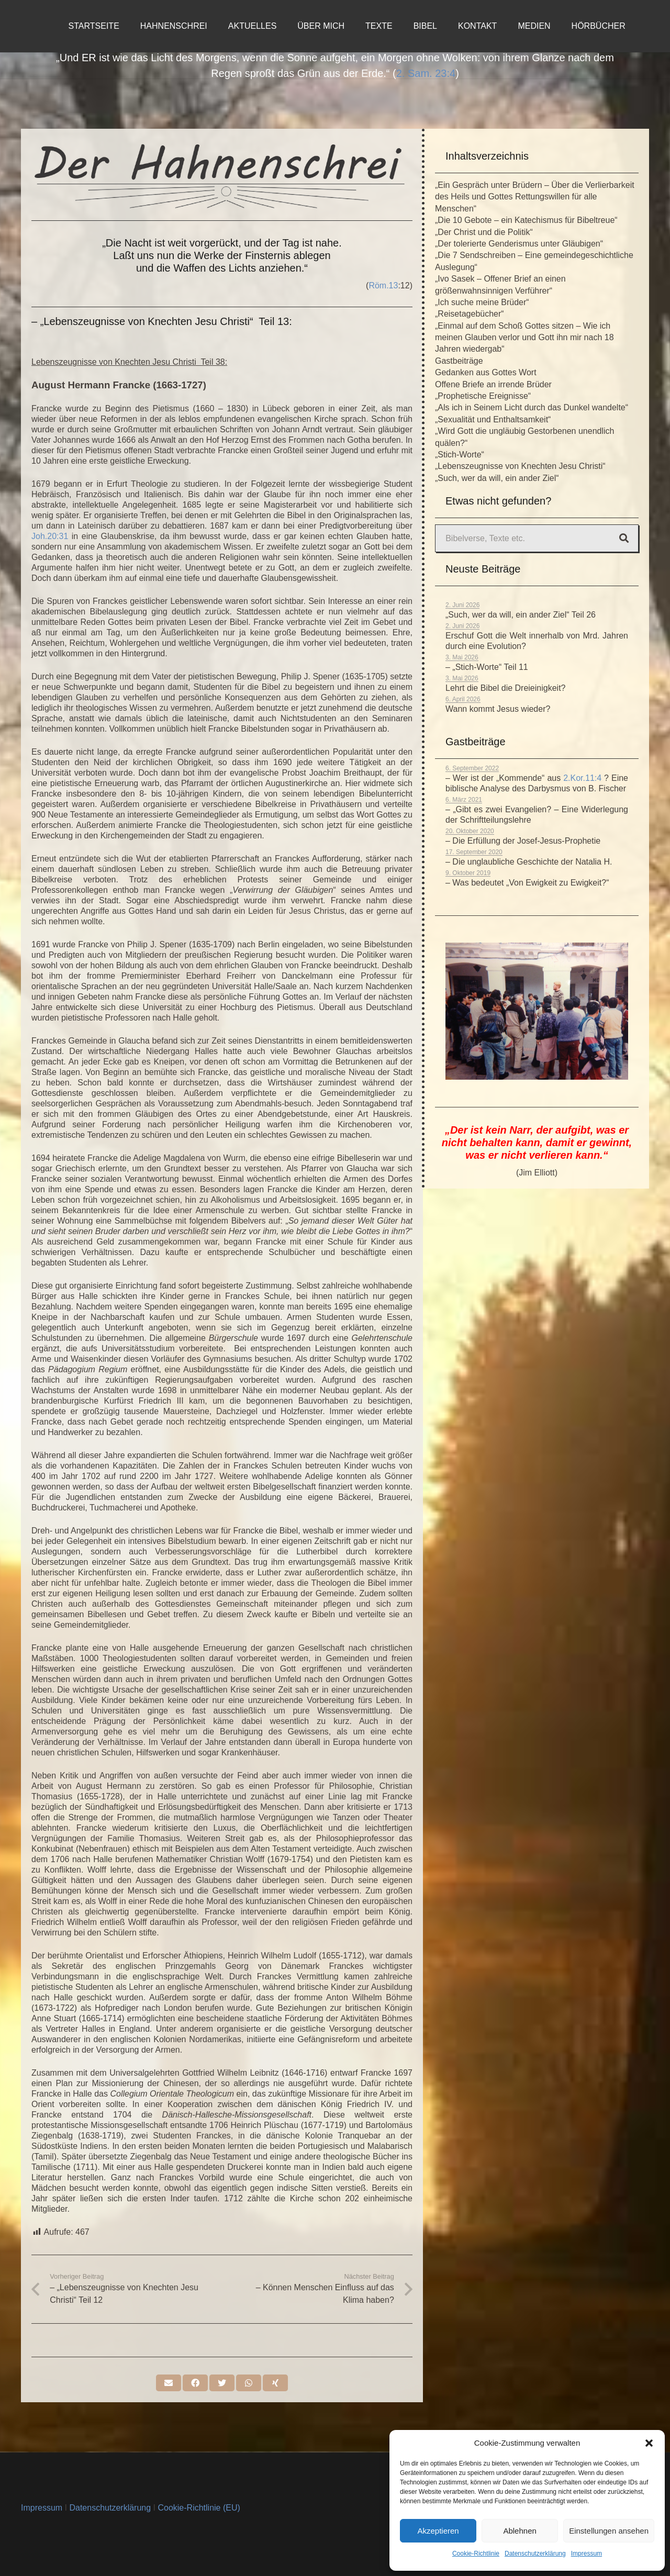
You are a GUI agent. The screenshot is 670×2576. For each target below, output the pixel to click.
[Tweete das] (221, 2383)
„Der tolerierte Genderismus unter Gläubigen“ (519, 243)
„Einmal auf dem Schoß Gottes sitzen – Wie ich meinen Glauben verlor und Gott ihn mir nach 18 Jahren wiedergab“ (524, 337)
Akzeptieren (438, 2530)
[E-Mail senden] (168, 2383)
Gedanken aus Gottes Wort (486, 372)
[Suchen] (624, 538)
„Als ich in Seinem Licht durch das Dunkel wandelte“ (531, 407)
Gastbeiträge (459, 360)
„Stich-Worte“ (459, 454)
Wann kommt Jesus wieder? (497, 708)
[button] (649, 2443)
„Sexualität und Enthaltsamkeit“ (493, 419)
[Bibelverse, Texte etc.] (537, 538)
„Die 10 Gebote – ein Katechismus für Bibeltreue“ (526, 220)
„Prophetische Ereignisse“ (483, 395)
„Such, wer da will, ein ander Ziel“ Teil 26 (520, 614)
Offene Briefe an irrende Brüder (493, 384)
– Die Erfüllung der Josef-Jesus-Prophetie (522, 840)
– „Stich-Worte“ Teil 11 (486, 667)
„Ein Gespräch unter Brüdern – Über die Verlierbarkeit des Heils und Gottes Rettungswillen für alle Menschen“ (534, 197)
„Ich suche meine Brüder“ (482, 302)
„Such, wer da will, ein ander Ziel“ (497, 478)
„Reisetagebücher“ (469, 313)
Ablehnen (519, 2530)
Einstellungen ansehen (609, 2530)
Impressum (586, 2553)
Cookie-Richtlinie (475, 2553)
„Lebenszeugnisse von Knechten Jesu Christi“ (520, 466)
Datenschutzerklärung (535, 2553)
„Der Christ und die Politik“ (484, 232)
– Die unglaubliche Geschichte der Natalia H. (528, 861)
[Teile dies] (195, 2383)
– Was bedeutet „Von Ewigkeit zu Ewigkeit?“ (527, 882)
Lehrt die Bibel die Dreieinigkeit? (505, 688)
